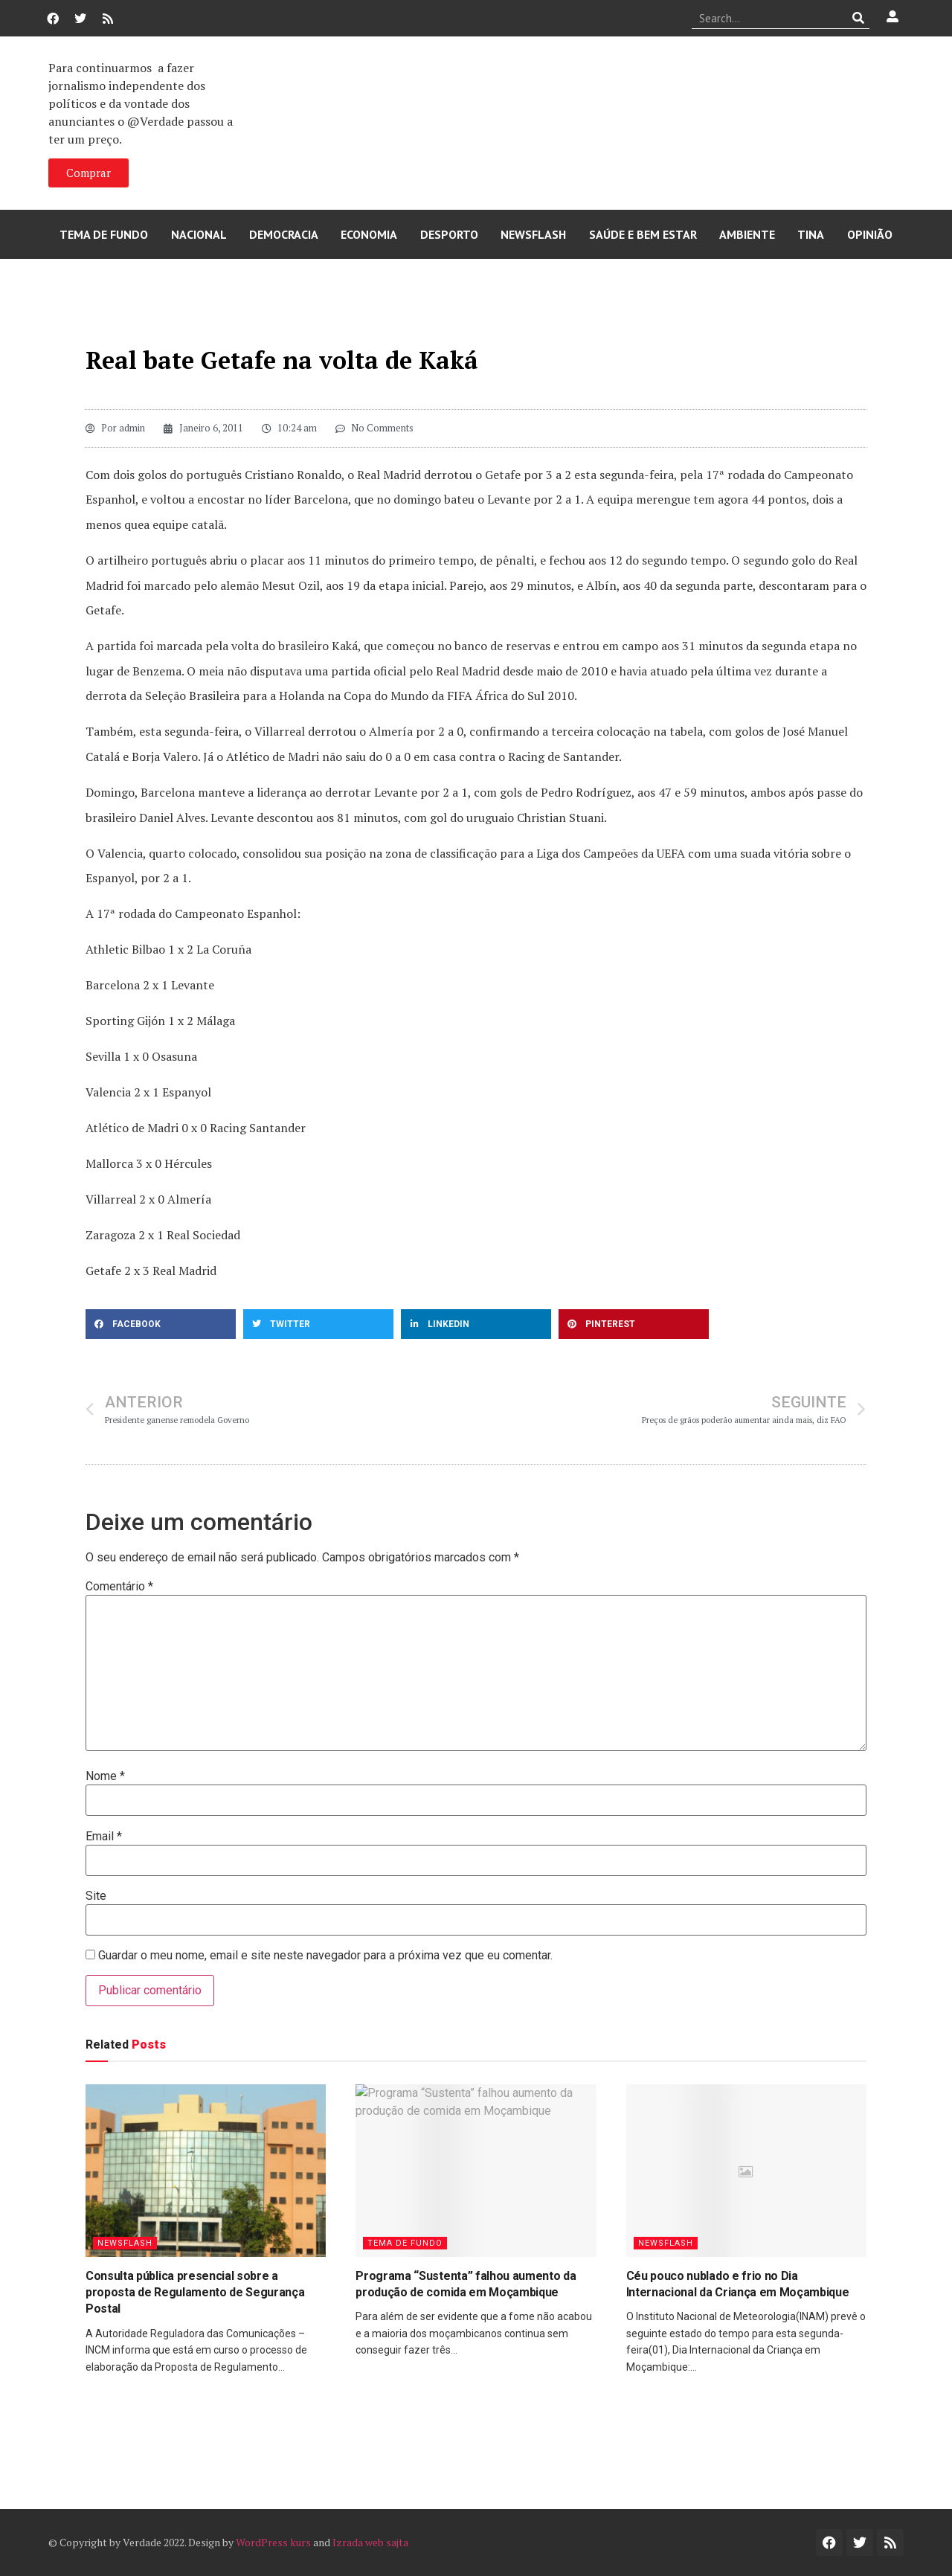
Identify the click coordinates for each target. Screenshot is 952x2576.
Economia (369, 234)
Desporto (449, 234)
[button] (161, 1324)
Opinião (869, 234)
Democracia (283, 234)
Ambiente (747, 234)
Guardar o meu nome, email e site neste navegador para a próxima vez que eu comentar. (325, 1956)
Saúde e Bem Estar (643, 234)
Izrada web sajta (370, 2542)
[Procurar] (858, 17)
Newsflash (533, 234)
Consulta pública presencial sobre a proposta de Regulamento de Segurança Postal (195, 2292)
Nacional (199, 234)
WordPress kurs (273, 2542)
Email (104, 1837)
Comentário (119, 1587)
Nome (105, 1776)
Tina (810, 234)
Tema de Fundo (104, 234)
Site (96, 1896)
